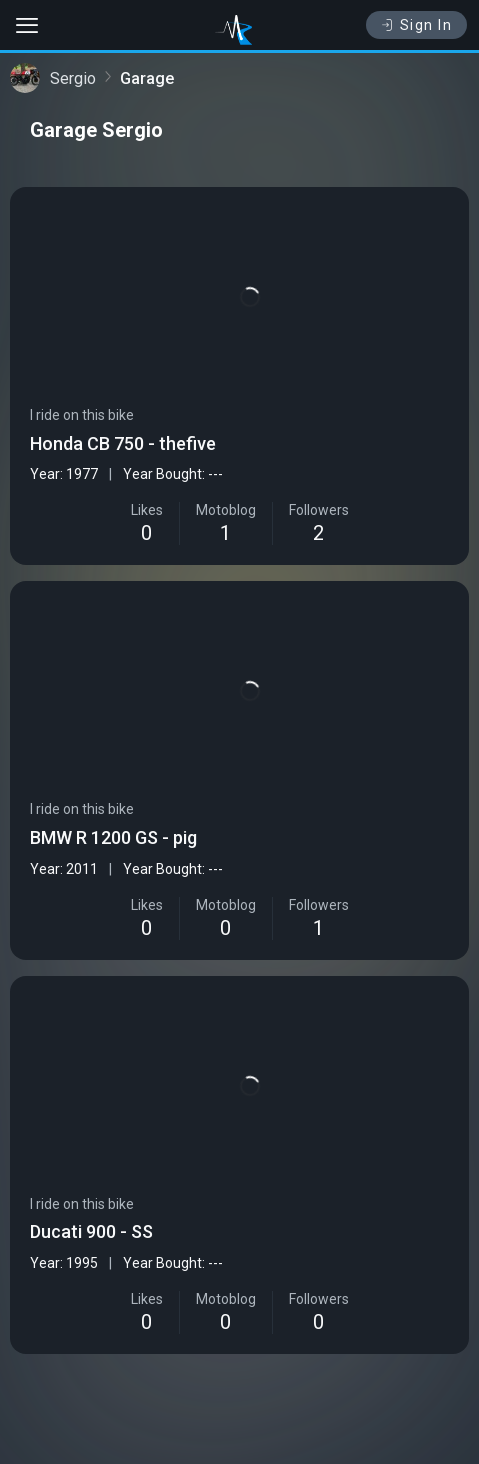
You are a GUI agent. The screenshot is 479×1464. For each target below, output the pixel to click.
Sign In (416, 25)
